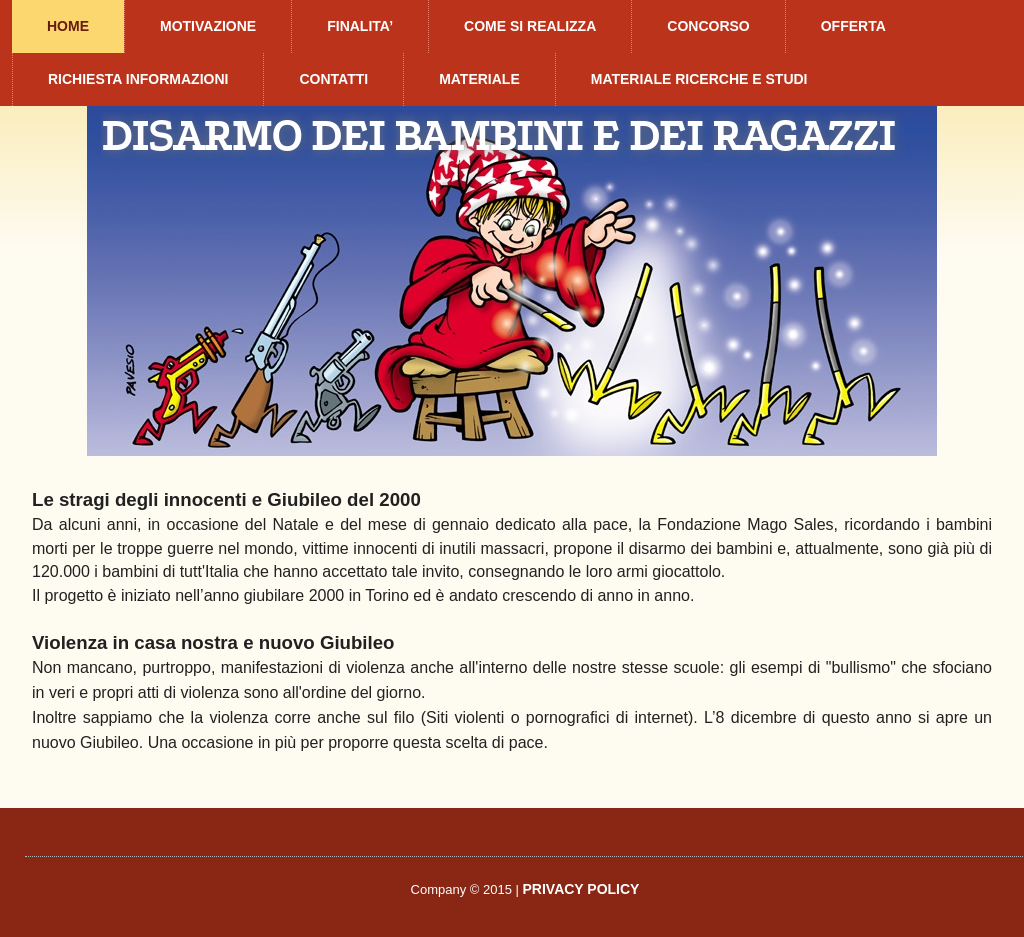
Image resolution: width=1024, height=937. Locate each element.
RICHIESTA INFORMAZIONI (138, 79)
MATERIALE (479, 79)
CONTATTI (333, 79)
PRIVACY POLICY (581, 889)
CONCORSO (708, 26)
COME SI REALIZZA (530, 26)
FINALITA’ (360, 26)
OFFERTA (853, 26)
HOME (68, 26)
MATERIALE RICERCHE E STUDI (699, 79)
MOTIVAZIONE (208, 26)
